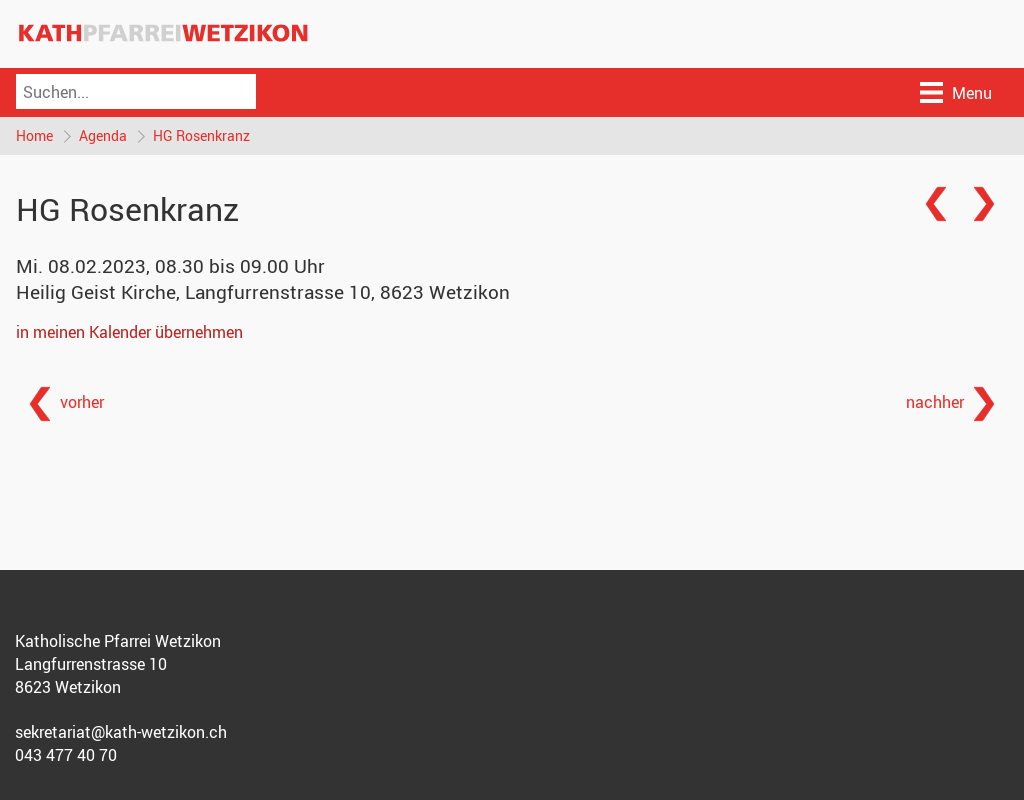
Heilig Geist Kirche (263, 292)
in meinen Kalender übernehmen (129, 332)
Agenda (103, 135)
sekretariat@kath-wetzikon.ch (121, 732)
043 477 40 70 (66, 755)
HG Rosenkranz (201, 135)
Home (34, 135)
